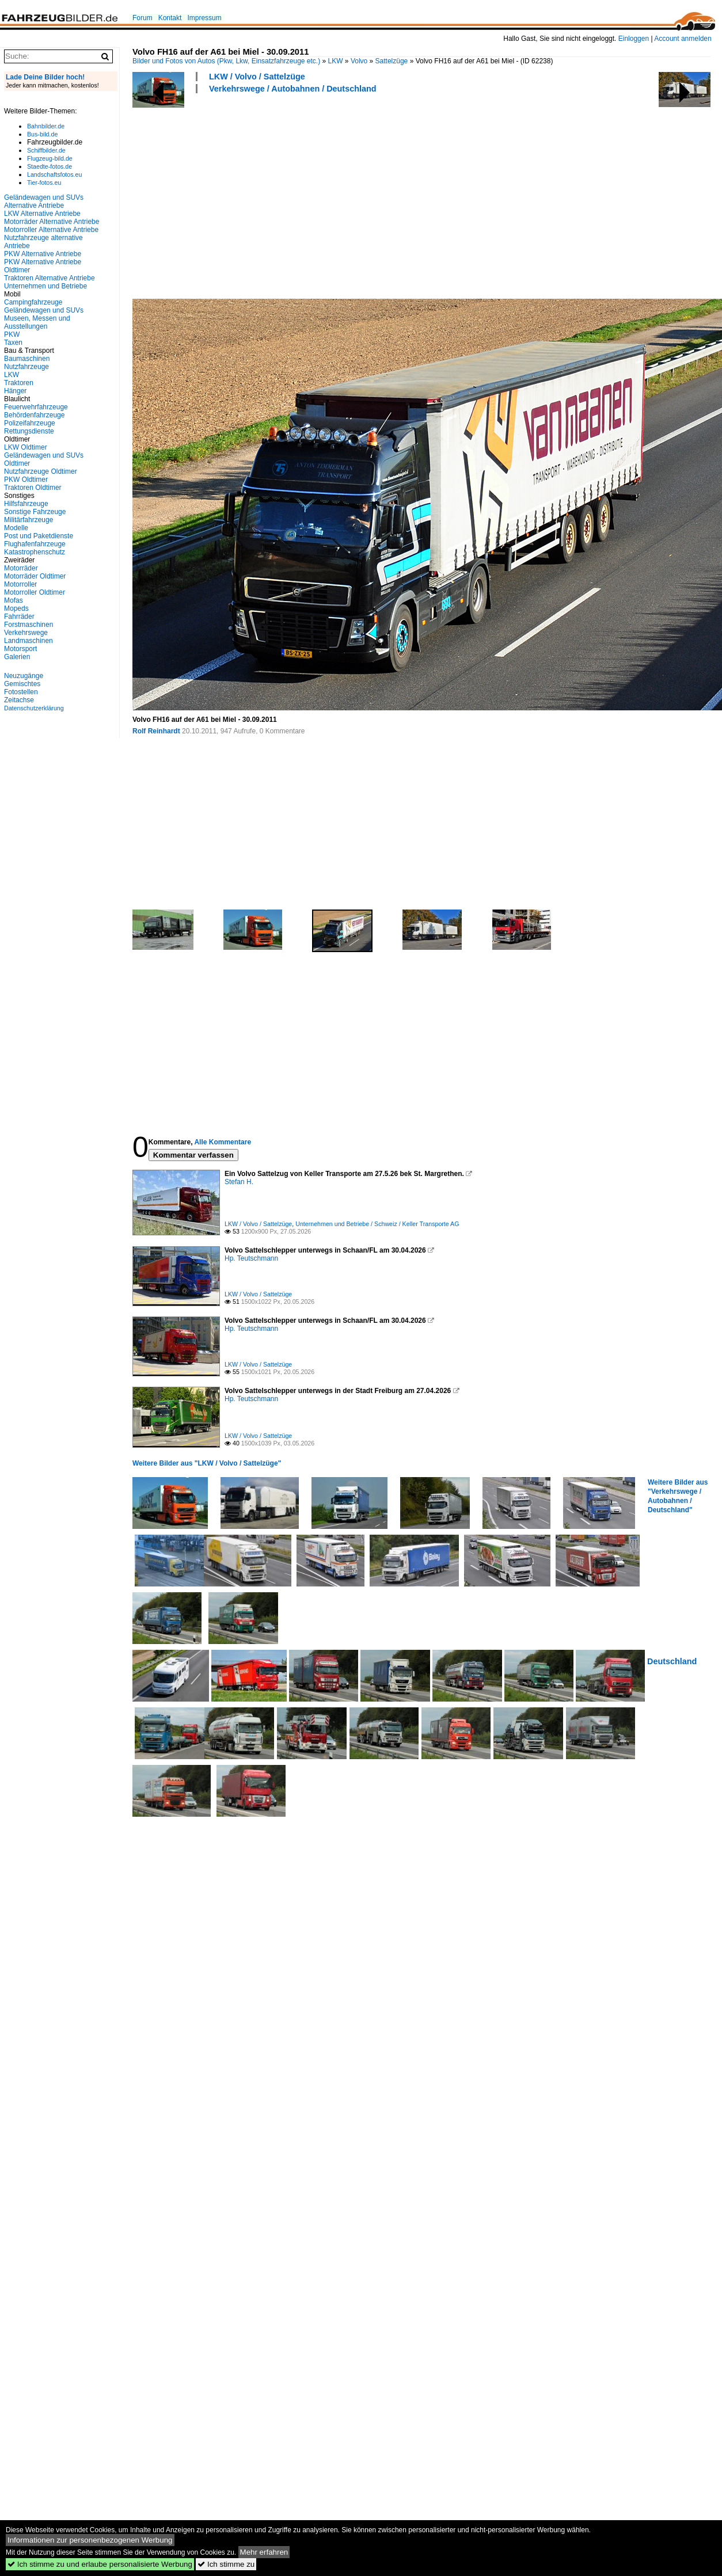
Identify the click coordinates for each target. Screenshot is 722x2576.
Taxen (13, 342)
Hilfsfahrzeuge (26, 504)
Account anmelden (682, 39)
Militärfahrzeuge (28, 520)
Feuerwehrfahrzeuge (36, 407)
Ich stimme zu (225, 2564)
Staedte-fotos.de (49, 166)
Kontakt (170, 18)
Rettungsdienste (29, 431)
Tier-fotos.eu (44, 182)
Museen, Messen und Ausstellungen (37, 322)
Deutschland (672, 1661)
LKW (335, 61)
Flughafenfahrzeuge (35, 544)
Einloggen (633, 39)
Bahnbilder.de (45, 126)
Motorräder (21, 568)
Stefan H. (239, 1182)
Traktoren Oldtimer (33, 488)
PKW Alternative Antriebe (42, 254)
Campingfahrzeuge (33, 302)
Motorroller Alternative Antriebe (51, 230)
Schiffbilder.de (46, 150)
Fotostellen (21, 692)
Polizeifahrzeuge (29, 423)
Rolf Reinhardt (156, 731)
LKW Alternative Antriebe (42, 214)
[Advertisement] (251, 194)
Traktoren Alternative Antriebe (49, 278)
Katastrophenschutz (34, 552)
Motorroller (20, 584)
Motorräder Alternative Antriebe (51, 222)
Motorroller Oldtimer (34, 592)
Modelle (16, 528)
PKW (12, 334)
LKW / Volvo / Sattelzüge (257, 76)
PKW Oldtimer (26, 479)
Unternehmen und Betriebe (45, 286)
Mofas (13, 600)
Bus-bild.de (42, 134)
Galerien (17, 657)
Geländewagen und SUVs (43, 310)
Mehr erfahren (264, 2552)
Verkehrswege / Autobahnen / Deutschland (293, 88)
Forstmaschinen (28, 625)
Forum (142, 18)
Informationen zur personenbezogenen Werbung (90, 2540)
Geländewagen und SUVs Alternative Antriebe (43, 201)
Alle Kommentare (222, 1142)
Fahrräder (19, 616)
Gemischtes (22, 684)
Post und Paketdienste (38, 536)
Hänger (15, 391)
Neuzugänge (23, 676)
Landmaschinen (28, 641)
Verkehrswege (26, 633)
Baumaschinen (27, 359)
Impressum (204, 18)
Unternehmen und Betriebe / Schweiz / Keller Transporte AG (377, 1223)
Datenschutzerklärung (34, 708)
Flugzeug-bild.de (50, 158)
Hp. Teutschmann (251, 1258)
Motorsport (20, 649)
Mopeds (16, 608)
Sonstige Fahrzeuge (35, 512)
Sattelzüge (391, 61)
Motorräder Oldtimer (35, 576)
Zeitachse (19, 700)
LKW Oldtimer (25, 447)
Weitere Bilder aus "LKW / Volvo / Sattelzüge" (206, 1463)
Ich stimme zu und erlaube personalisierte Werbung (99, 2564)
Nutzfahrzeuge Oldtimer (40, 471)
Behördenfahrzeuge (34, 415)
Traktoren (18, 383)
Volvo (359, 61)
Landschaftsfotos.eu (54, 174)
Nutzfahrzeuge (26, 367)
